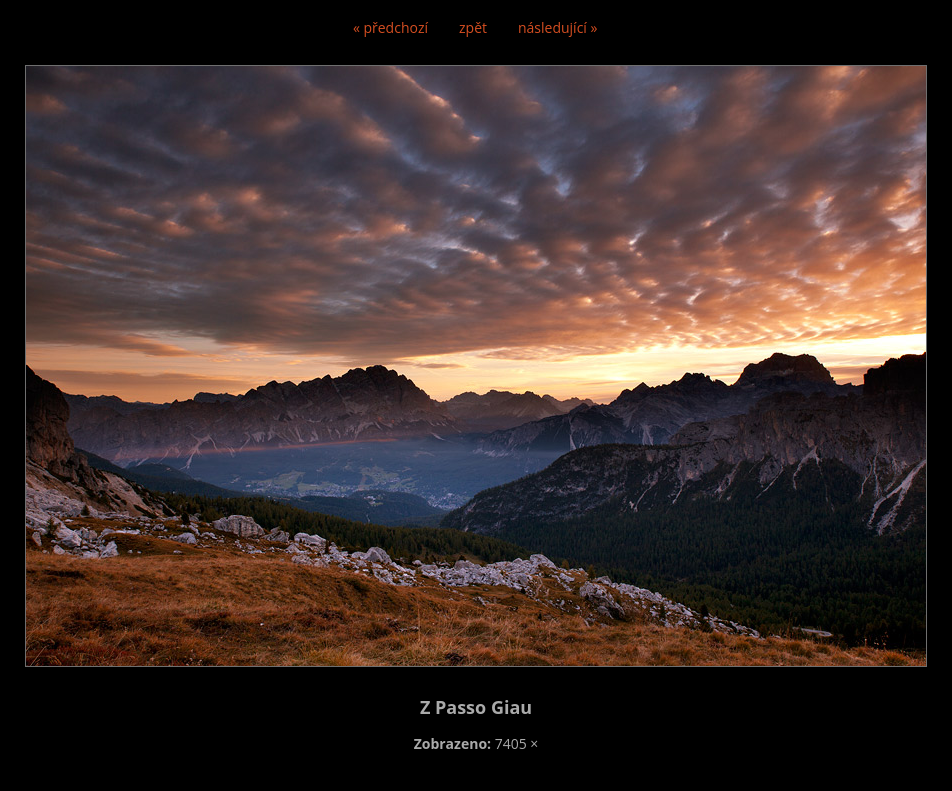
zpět (473, 27)
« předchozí (390, 27)
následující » (557, 27)
